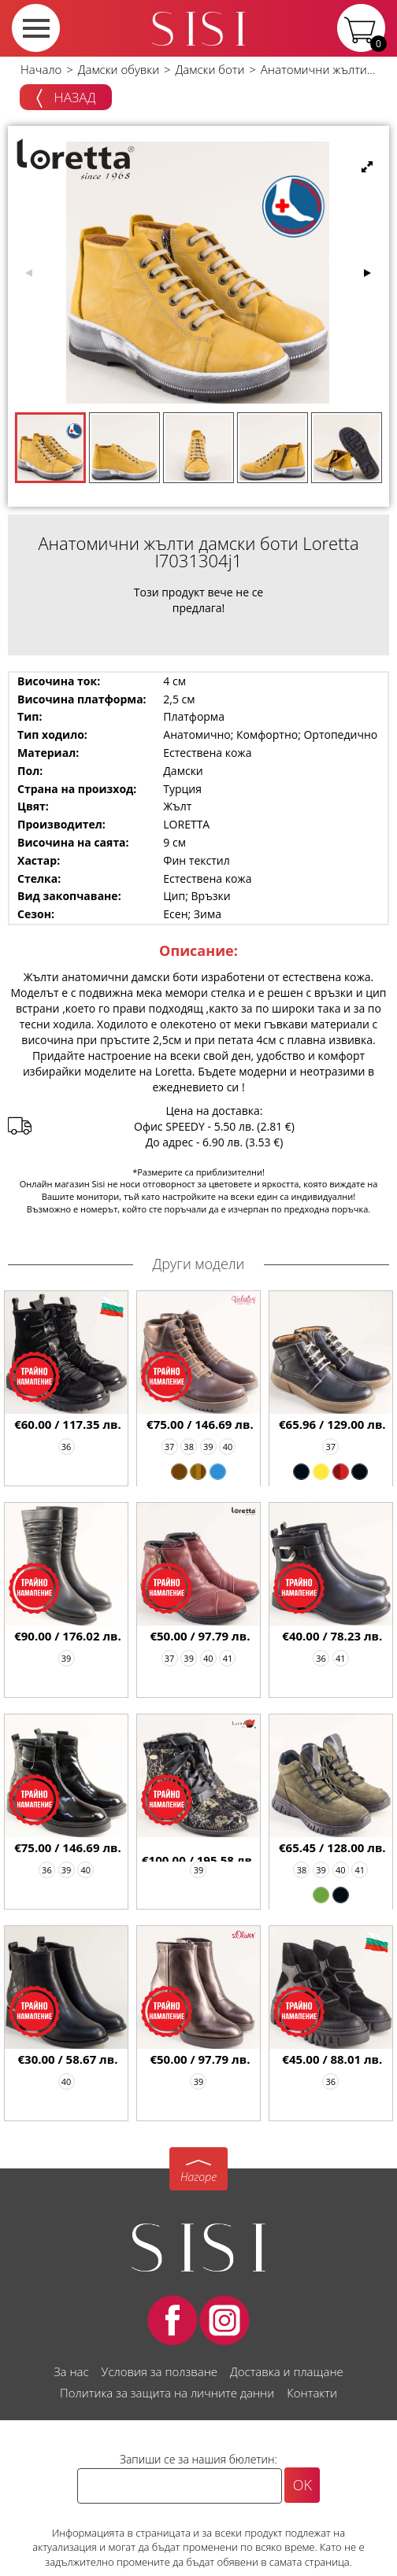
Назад (65, 98)
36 (66, 1446)
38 (189, 1446)
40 (228, 1446)
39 (208, 1446)
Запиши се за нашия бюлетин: (198, 2459)
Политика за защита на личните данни (167, 2393)
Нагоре (198, 2176)
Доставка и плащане (286, 2371)
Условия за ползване (159, 2371)
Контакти (312, 2393)
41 (228, 1658)
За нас (71, 2371)
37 (170, 1446)
